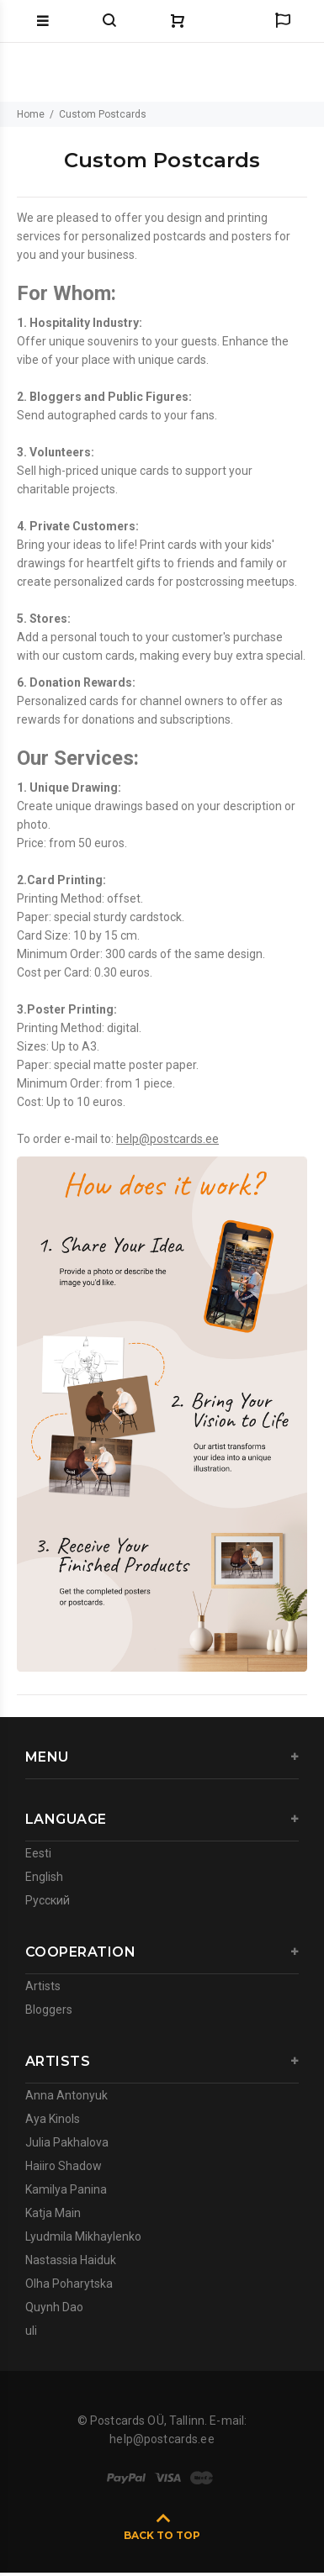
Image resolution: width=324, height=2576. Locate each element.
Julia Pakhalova (67, 2142)
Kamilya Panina (66, 2189)
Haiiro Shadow (63, 2166)
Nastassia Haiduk (70, 2260)
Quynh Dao (54, 2307)
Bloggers (48, 2009)
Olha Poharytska (69, 2283)
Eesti (38, 1853)
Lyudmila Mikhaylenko (83, 2236)
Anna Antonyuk (66, 2095)
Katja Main (53, 2213)
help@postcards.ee (167, 1139)
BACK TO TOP (162, 2535)
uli (31, 2330)
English (44, 1876)
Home (31, 114)
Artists (43, 1986)
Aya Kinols (52, 2119)
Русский (47, 1900)
